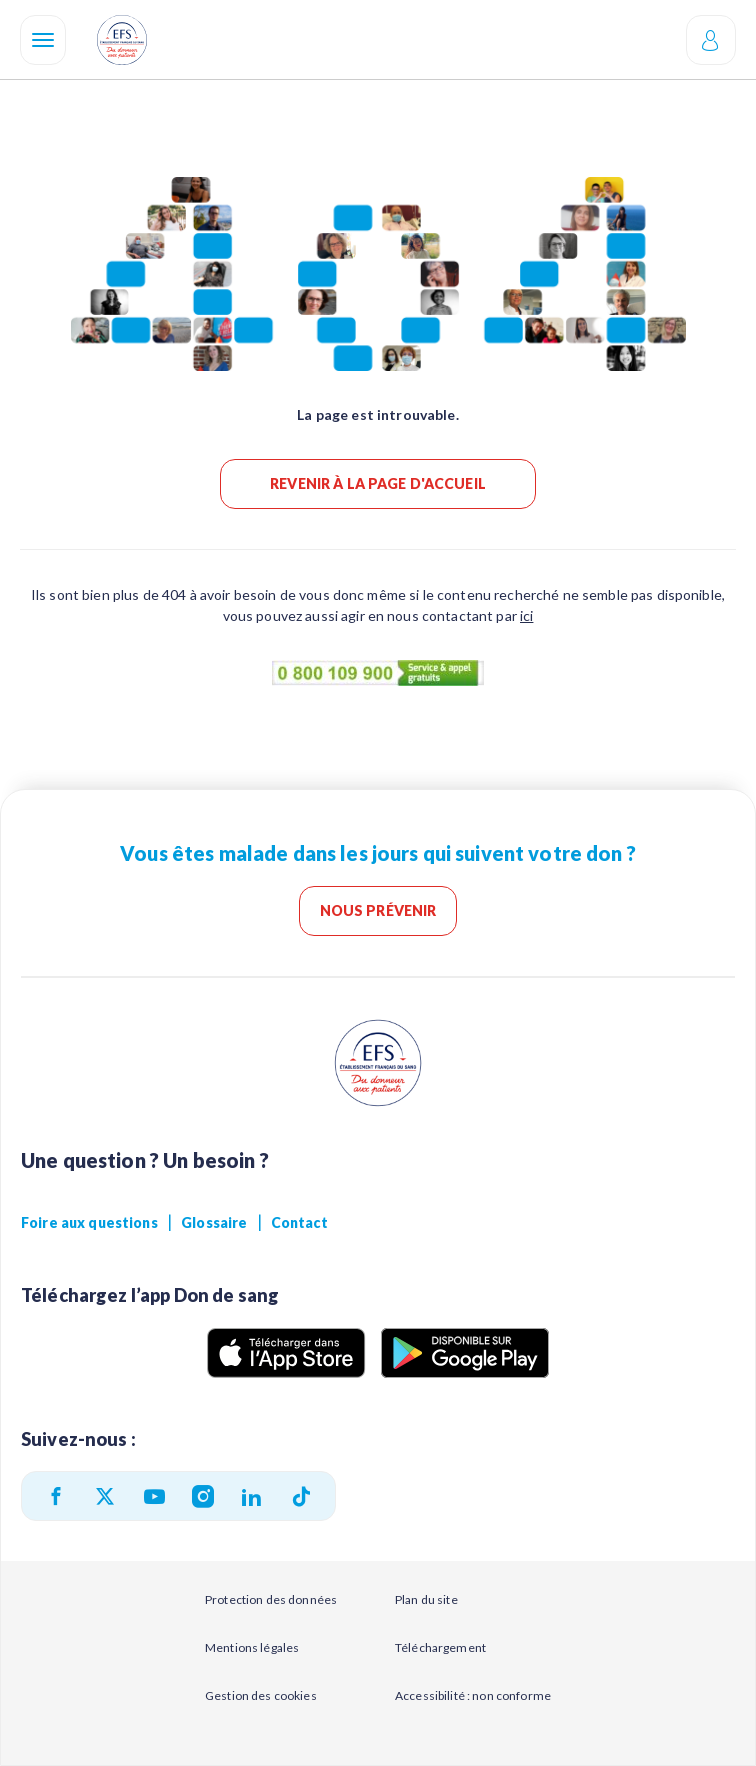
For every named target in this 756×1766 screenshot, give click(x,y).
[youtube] (154, 1496)
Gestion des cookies (261, 1695)
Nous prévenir (378, 910)
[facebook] (56, 1496)
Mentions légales (252, 1647)
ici (526, 615)
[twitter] (105, 1496)
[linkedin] (251, 1496)
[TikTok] (301, 1496)
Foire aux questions (89, 1222)
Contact (299, 1222)
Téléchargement (440, 1647)
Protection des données (271, 1599)
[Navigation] (43, 40)
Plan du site (426, 1599)
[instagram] (203, 1496)
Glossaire (214, 1222)
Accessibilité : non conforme (473, 1695)
